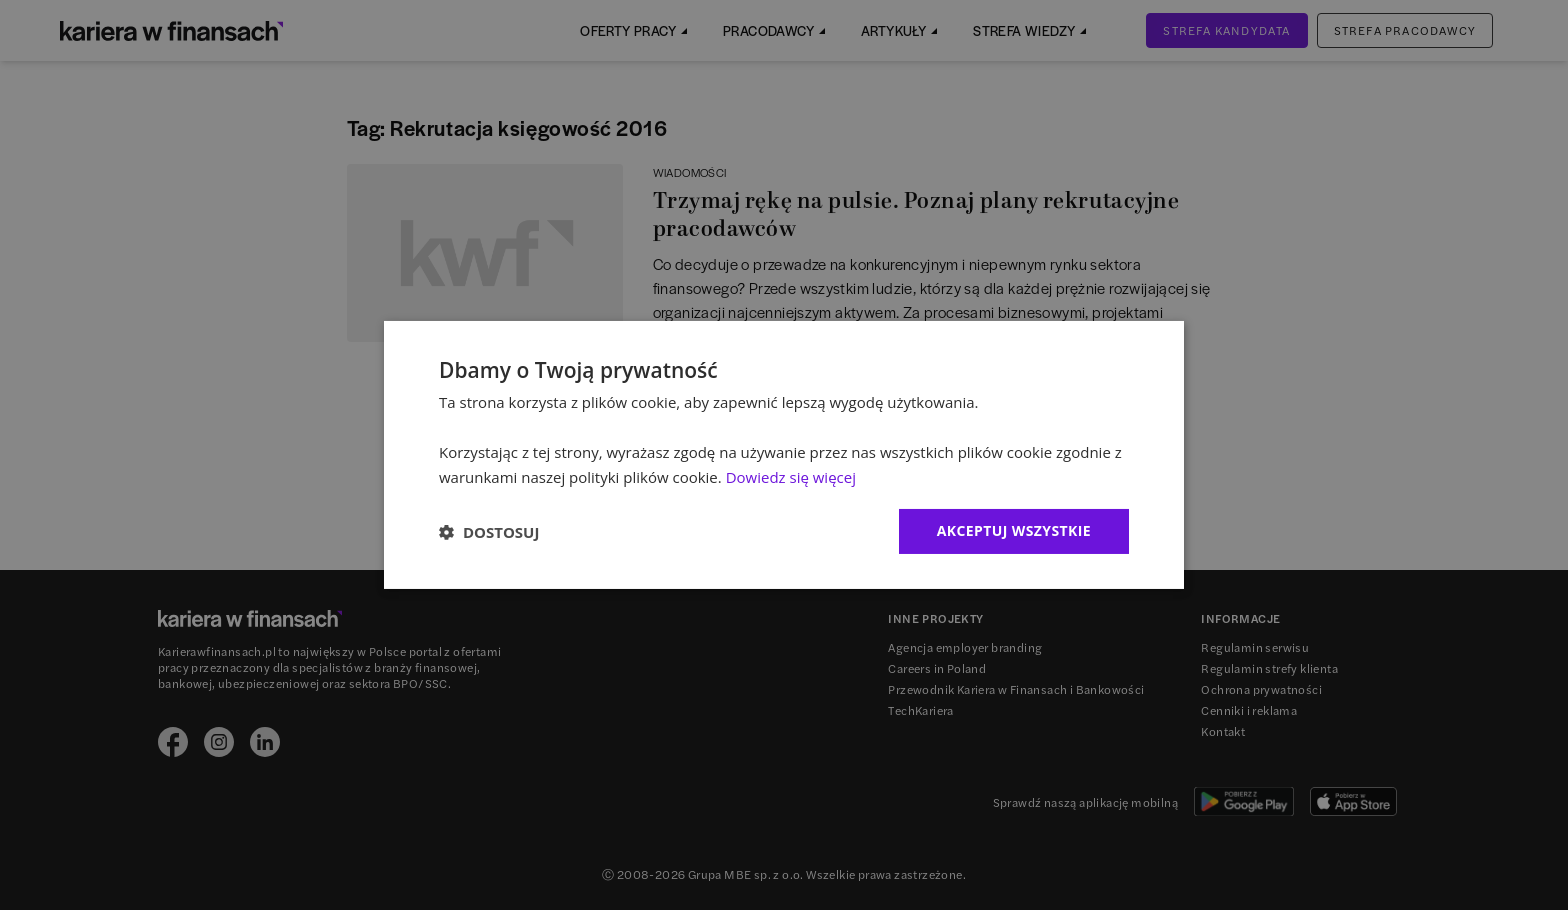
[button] (489, 532)
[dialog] (784, 455)
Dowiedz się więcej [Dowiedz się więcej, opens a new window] (791, 477)
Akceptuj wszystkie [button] (1014, 530)
